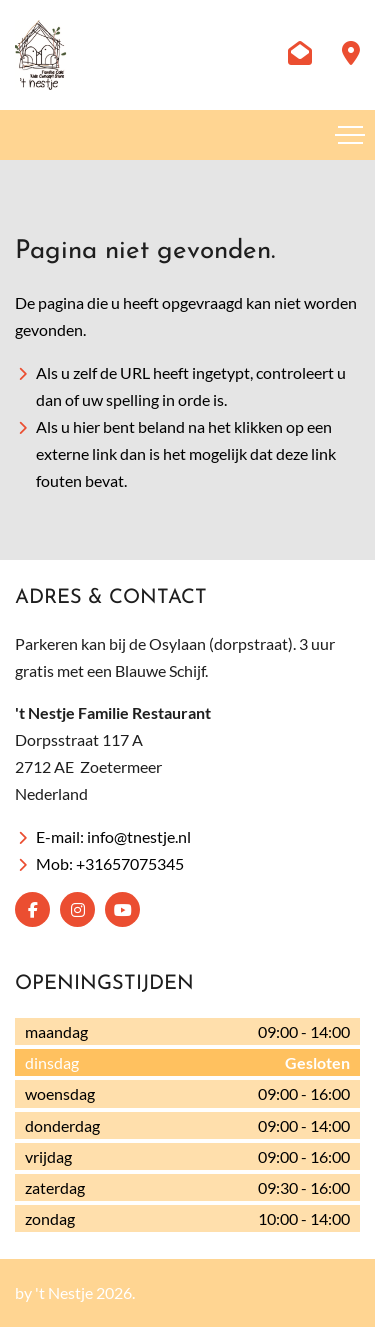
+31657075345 (130, 863)
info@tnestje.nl (139, 836)
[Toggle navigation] (350, 135)
